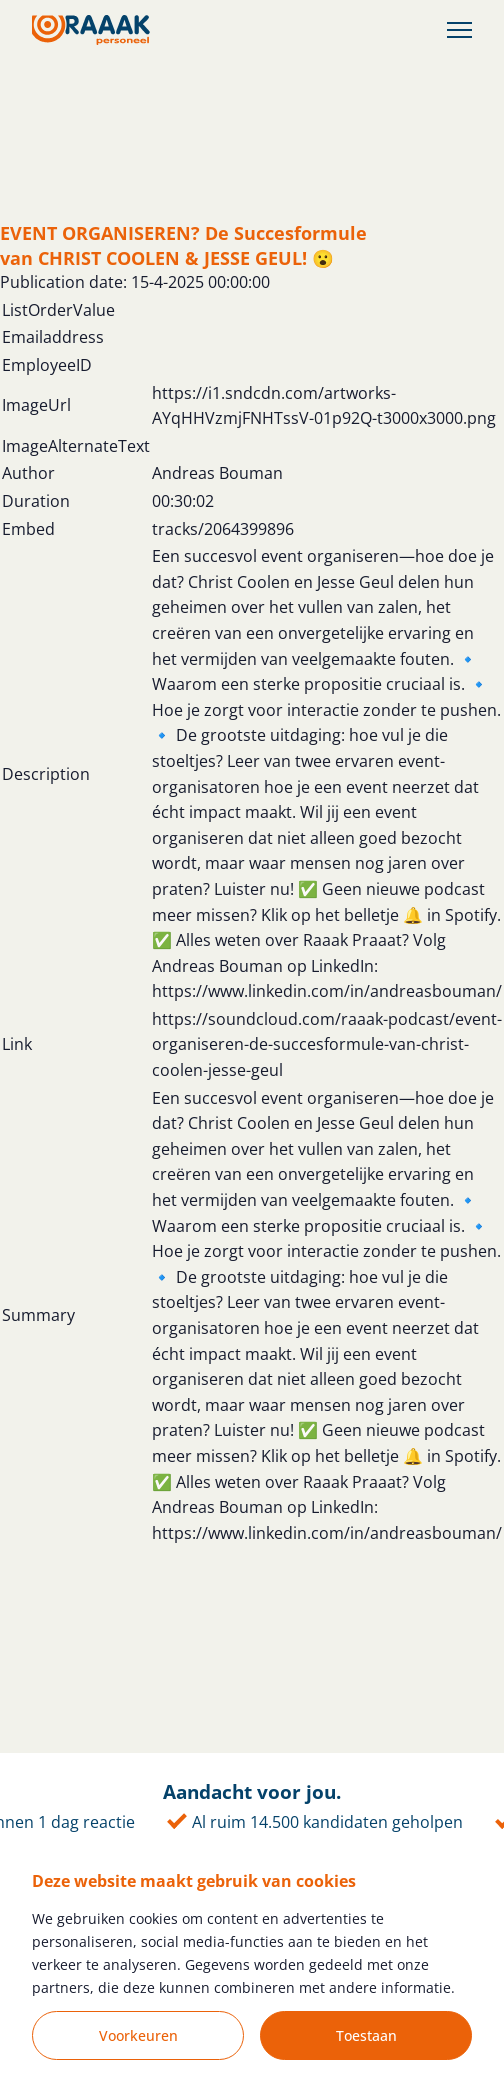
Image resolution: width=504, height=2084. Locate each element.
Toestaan (366, 2035)
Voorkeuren (138, 2035)
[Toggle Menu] (459, 30)
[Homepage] (91, 30)
